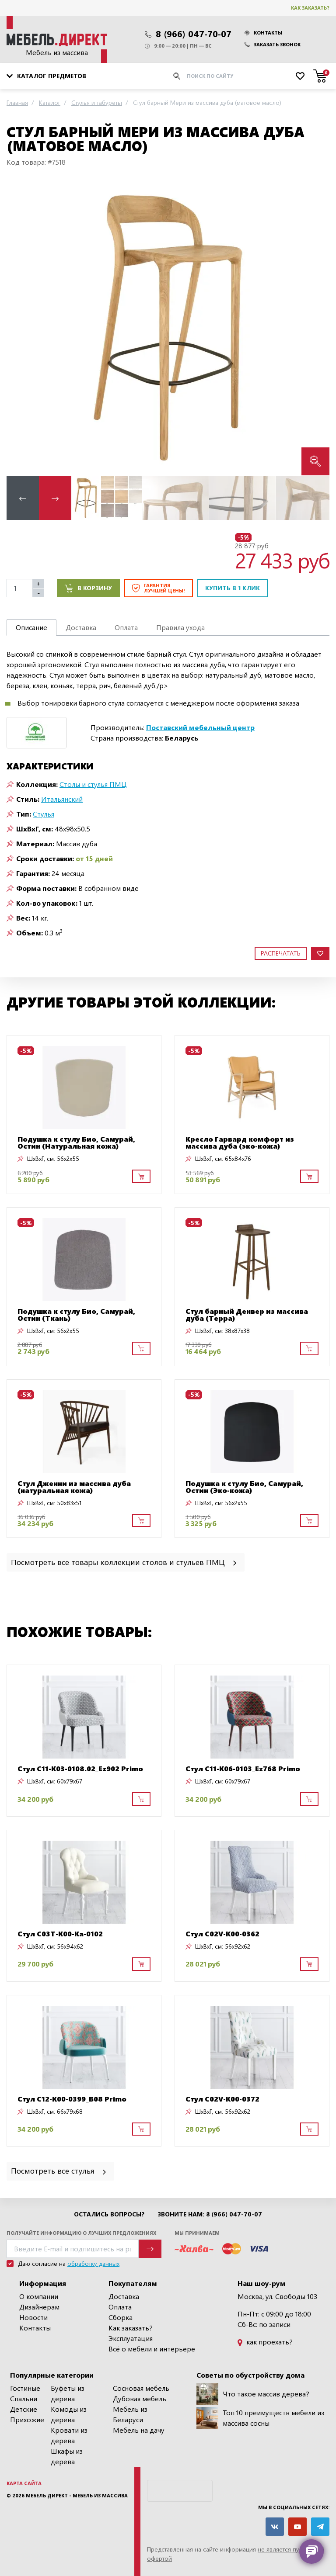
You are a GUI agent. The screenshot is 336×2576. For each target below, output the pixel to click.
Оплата (120, 2306)
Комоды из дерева (69, 2414)
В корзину (88, 588)
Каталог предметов (46, 76)
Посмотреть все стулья (59, 2170)
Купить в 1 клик (232, 588)
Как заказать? (310, 7)
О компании (38, 2296)
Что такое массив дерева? (252, 2394)
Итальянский (62, 798)
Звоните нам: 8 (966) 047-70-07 (210, 2214)
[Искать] (176, 76)
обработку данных (93, 2263)
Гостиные (25, 2387)
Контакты (263, 32)
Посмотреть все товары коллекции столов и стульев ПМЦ (124, 1562)
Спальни (23, 2398)
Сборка (120, 2317)
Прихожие (27, 2419)
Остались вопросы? (109, 2214)
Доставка (123, 2296)
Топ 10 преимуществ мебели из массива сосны (260, 2418)
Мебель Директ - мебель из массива (77, 2495)
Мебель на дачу (138, 2429)
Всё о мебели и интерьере (151, 2348)
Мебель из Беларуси (130, 2414)
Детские (23, 2408)
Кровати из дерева (69, 2435)
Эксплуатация (130, 2338)
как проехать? (265, 2341)
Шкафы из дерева (67, 2456)
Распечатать (281, 953)
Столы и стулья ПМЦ (93, 784)
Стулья (43, 813)
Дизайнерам (39, 2306)
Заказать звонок (273, 44)
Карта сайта (24, 2483)
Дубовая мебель (139, 2398)
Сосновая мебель (141, 2387)
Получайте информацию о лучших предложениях (81, 2232)
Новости (33, 2317)
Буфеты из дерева (67, 2393)
